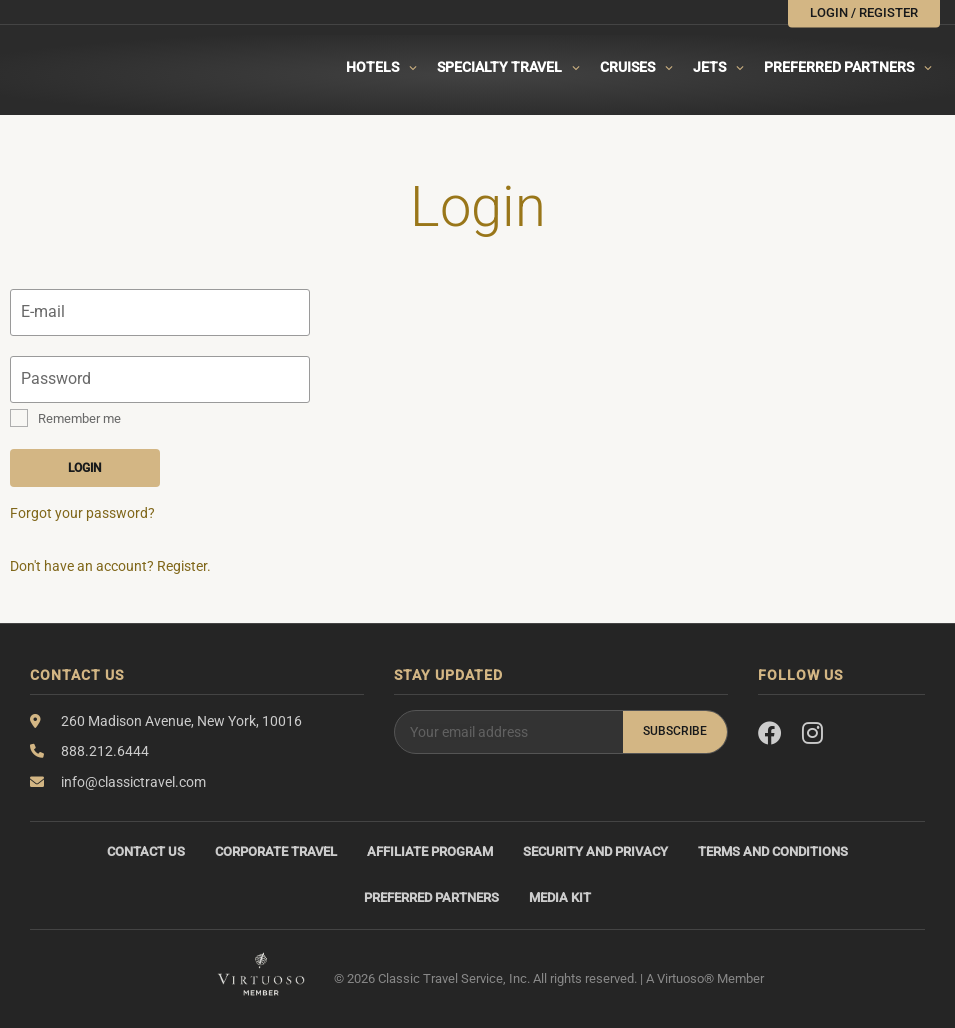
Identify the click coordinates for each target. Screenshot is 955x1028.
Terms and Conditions (773, 851)
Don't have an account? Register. (110, 566)
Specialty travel (499, 67)
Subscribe (675, 731)
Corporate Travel (276, 851)
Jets (709, 67)
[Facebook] (770, 734)
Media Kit (560, 897)
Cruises (627, 67)
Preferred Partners (839, 67)
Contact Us (146, 851)
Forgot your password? (82, 513)
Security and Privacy (595, 851)
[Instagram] (812, 734)
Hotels (372, 67)
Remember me (79, 418)
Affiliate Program (430, 851)
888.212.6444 (105, 751)
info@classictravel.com (133, 782)
